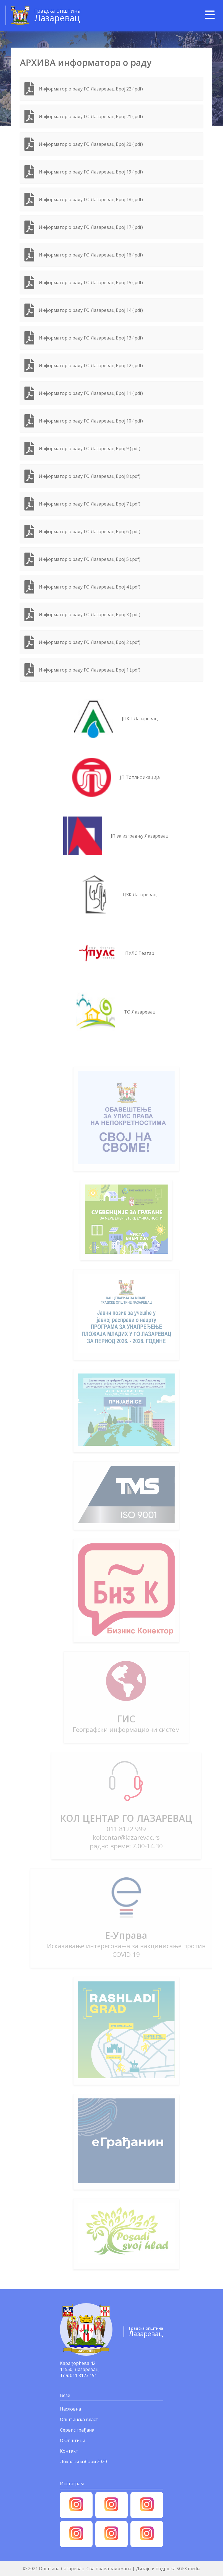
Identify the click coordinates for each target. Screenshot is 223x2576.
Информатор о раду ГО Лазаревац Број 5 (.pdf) (89, 559)
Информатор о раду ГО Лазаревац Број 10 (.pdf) (91, 421)
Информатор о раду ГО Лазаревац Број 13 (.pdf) (91, 338)
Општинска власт (79, 2419)
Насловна (70, 2409)
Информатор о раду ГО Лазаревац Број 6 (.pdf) (89, 531)
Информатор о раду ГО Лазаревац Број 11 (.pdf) (91, 393)
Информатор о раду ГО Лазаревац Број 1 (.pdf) (89, 670)
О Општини (72, 2440)
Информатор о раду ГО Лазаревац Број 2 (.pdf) (89, 642)
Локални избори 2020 (83, 2461)
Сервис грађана (77, 2430)
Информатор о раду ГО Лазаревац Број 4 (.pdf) (89, 587)
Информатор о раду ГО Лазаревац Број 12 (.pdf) (91, 365)
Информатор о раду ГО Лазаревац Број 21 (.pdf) (91, 116)
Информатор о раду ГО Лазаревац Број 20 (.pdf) (91, 144)
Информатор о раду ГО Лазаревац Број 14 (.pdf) (91, 310)
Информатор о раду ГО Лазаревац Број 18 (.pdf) (91, 199)
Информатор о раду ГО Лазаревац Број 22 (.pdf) (91, 89)
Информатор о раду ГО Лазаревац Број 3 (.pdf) (89, 614)
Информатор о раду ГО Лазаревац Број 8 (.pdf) (89, 476)
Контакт (69, 2451)
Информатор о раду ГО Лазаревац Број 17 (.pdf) (91, 227)
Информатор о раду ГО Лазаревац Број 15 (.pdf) (91, 282)
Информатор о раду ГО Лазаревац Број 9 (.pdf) (89, 448)
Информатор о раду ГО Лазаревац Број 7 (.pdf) (89, 504)
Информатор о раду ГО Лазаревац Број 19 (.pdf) (91, 172)
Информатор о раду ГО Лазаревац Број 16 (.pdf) (91, 255)
